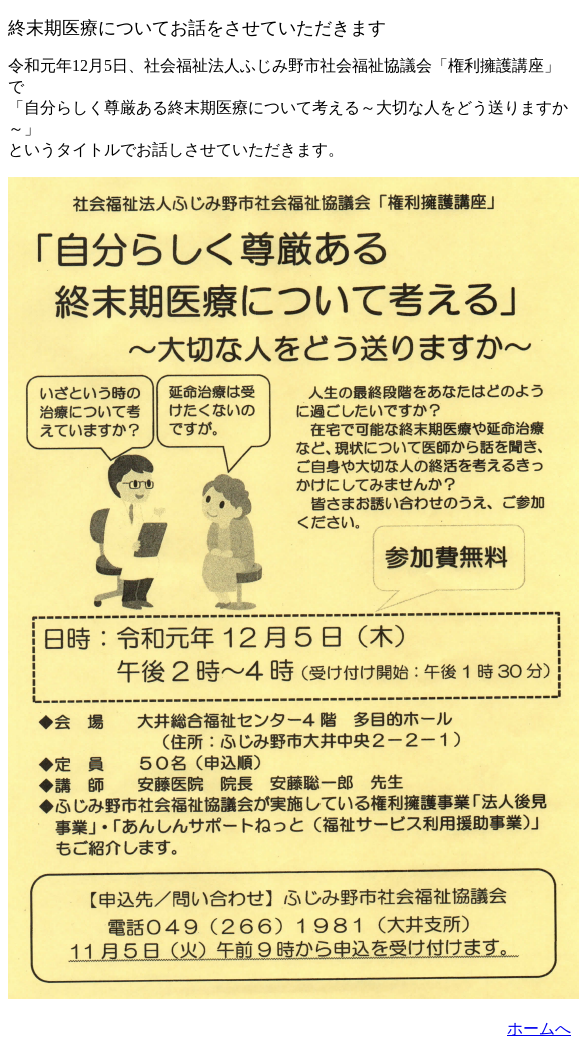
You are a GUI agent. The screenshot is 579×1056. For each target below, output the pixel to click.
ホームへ (539, 1028)
